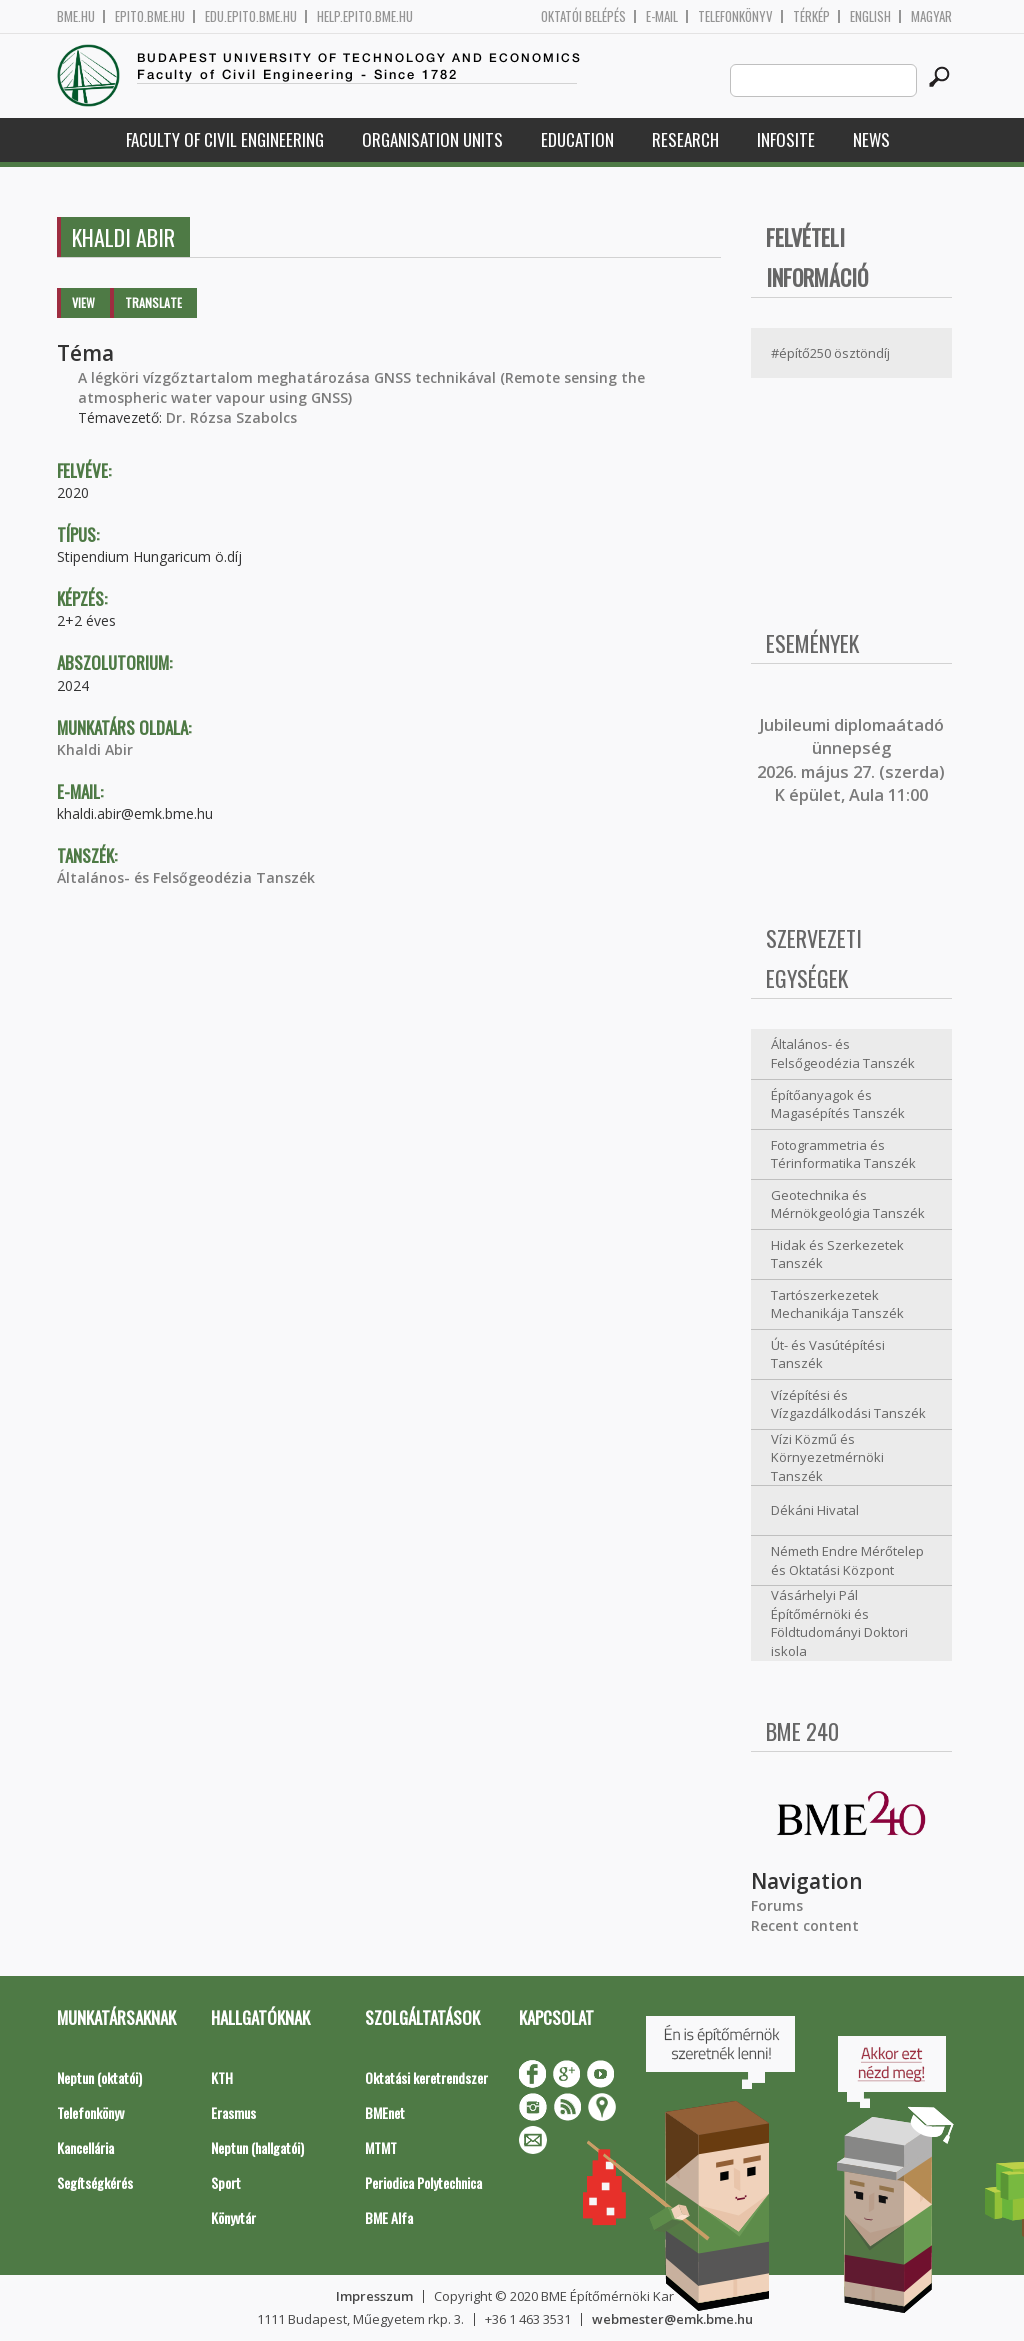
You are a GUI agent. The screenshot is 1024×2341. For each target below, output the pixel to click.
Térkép (811, 16)
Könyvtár (233, 2217)
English (870, 16)
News (871, 139)
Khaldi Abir (95, 749)
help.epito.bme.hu (365, 16)
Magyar (931, 16)
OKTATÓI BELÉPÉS (583, 16)
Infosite (786, 139)
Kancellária (85, 2147)
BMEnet (385, 2112)
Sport (226, 2182)
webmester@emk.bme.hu (672, 2319)
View (83, 302)
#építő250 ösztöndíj (830, 353)
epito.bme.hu (150, 16)
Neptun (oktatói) (99, 2077)
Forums (777, 1905)
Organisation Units (432, 139)
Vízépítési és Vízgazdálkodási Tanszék (848, 1404)
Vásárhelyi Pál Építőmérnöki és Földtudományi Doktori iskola (839, 1623)
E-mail (662, 16)
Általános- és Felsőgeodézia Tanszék (186, 877)
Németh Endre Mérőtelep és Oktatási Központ (847, 1560)
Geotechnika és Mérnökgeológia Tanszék (848, 1204)
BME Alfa (389, 2217)
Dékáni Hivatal (815, 1510)
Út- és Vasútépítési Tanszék (828, 1354)
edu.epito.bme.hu (251, 16)
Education (577, 139)
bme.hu (76, 16)
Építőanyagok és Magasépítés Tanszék (838, 1104)
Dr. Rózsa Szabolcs (231, 417)
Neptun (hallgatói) (257, 2147)
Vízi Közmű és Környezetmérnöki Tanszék (827, 1457)
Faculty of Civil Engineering (225, 139)
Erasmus (233, 2112)
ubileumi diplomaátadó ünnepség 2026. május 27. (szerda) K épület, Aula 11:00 (851, 760)
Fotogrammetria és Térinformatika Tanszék (843, 1154)
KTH (222, 2077)
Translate (153, 302)
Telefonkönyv (735, 16)
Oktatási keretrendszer (426, 2077)
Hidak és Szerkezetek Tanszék (837, 1254)
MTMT (381, 2147)
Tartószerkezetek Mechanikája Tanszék (837, 1304)
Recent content (805, 1925)
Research (685, 139)
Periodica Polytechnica (423, 2182)
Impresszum (374, 2296)
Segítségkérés (95, 2182)
